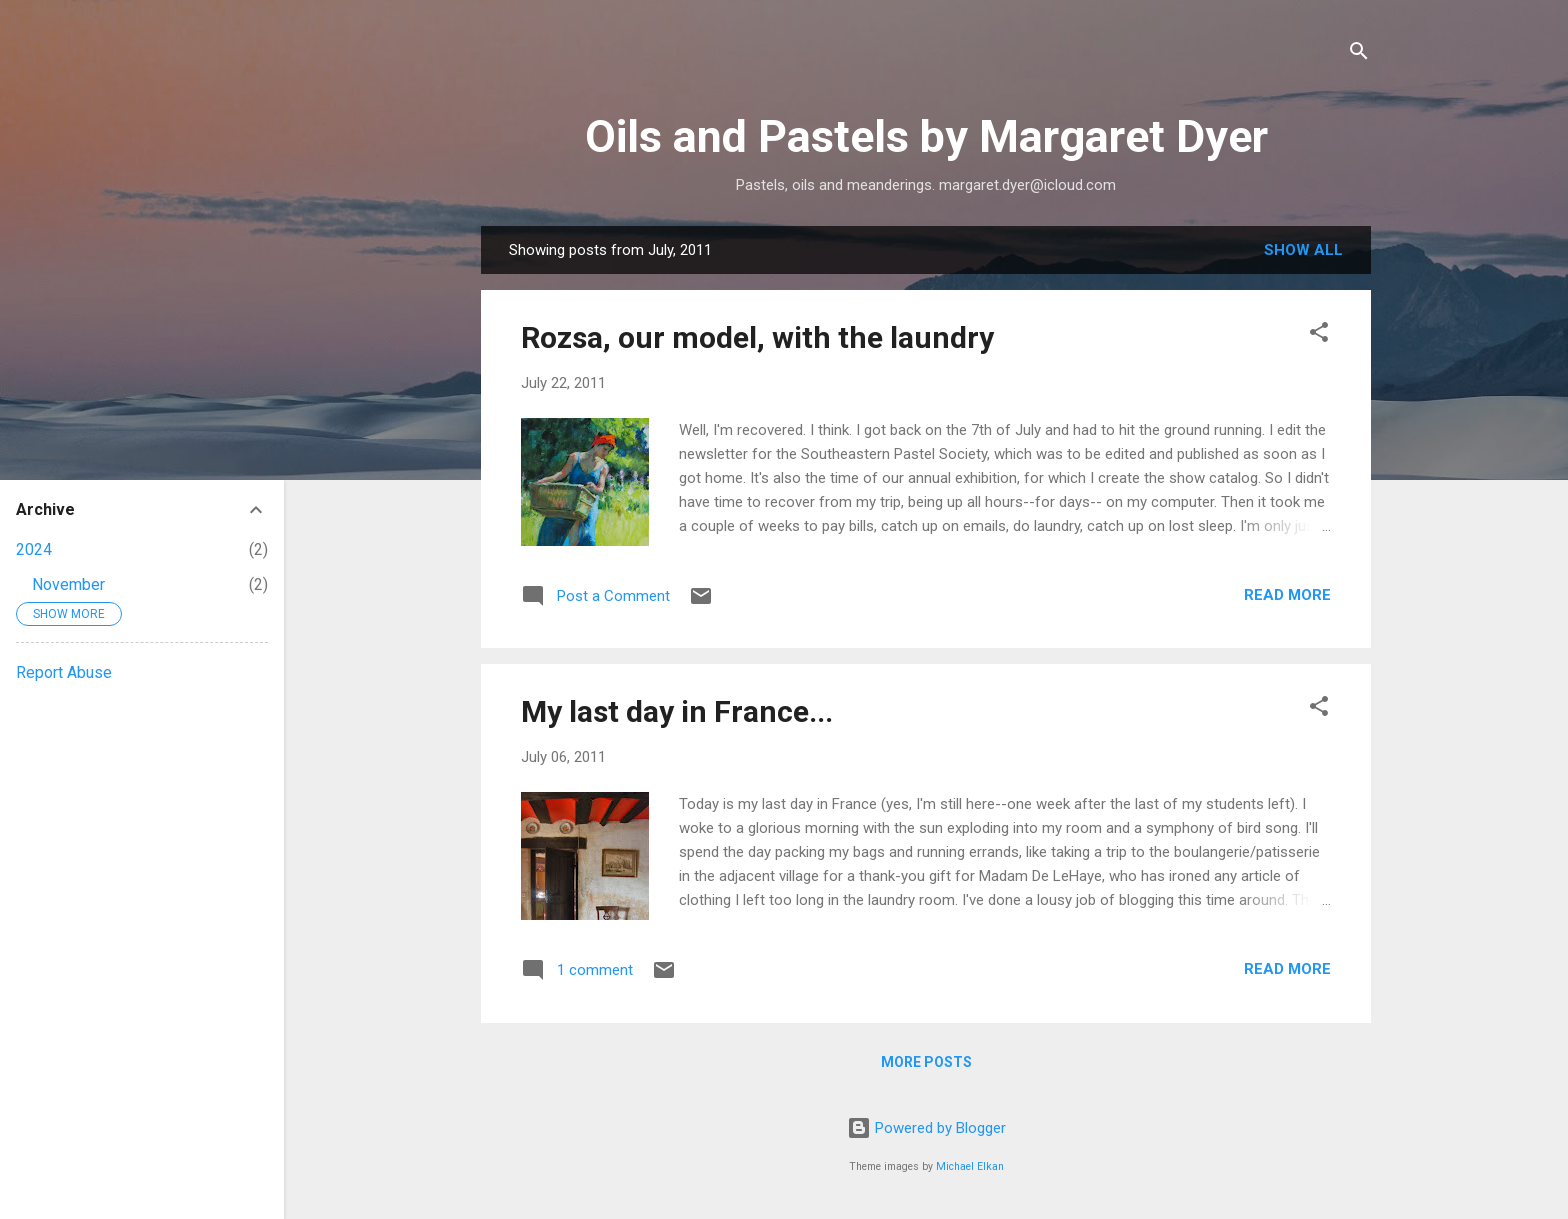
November (68, 584)
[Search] (1359, 54)
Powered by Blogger (926, 1128)
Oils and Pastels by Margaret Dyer (926, 136)
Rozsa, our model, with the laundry (757, 337)
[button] (1319, 335)
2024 (34, 549)
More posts (926, 1062)
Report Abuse (64, 672)
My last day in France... (677, 711)
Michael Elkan (970, 1166)
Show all (1303, 250)
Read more (1287, 595)
